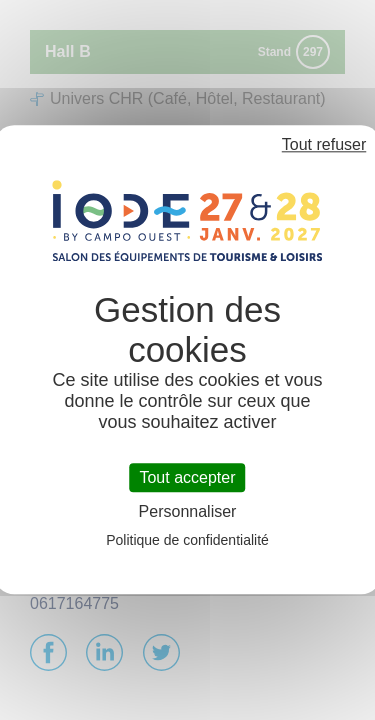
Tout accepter (187, 477)
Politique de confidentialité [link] (187, 541)
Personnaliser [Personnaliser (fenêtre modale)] (188, 512)
